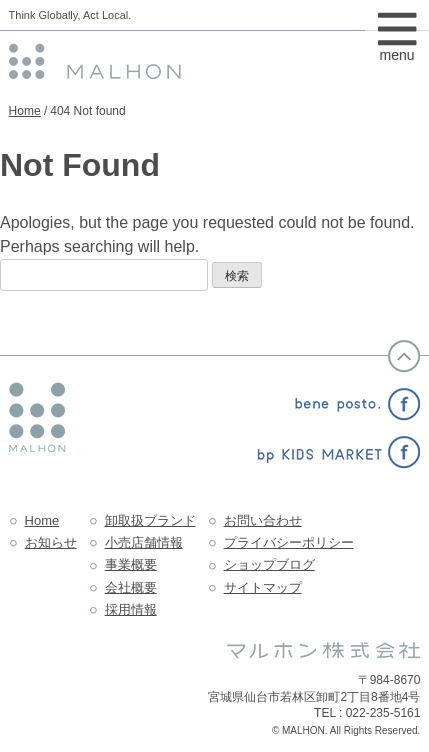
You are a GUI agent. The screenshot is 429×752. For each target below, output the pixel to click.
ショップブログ (269, 564)
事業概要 (131, 564)
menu (397, 48)
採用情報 (131, 609)
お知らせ (51, 542)
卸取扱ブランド (150, 520)
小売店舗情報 (144, 542)
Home (25, 111)
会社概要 (131, 587)
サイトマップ (263, 587)
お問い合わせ (263, 520)
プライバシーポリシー (289, 542)
